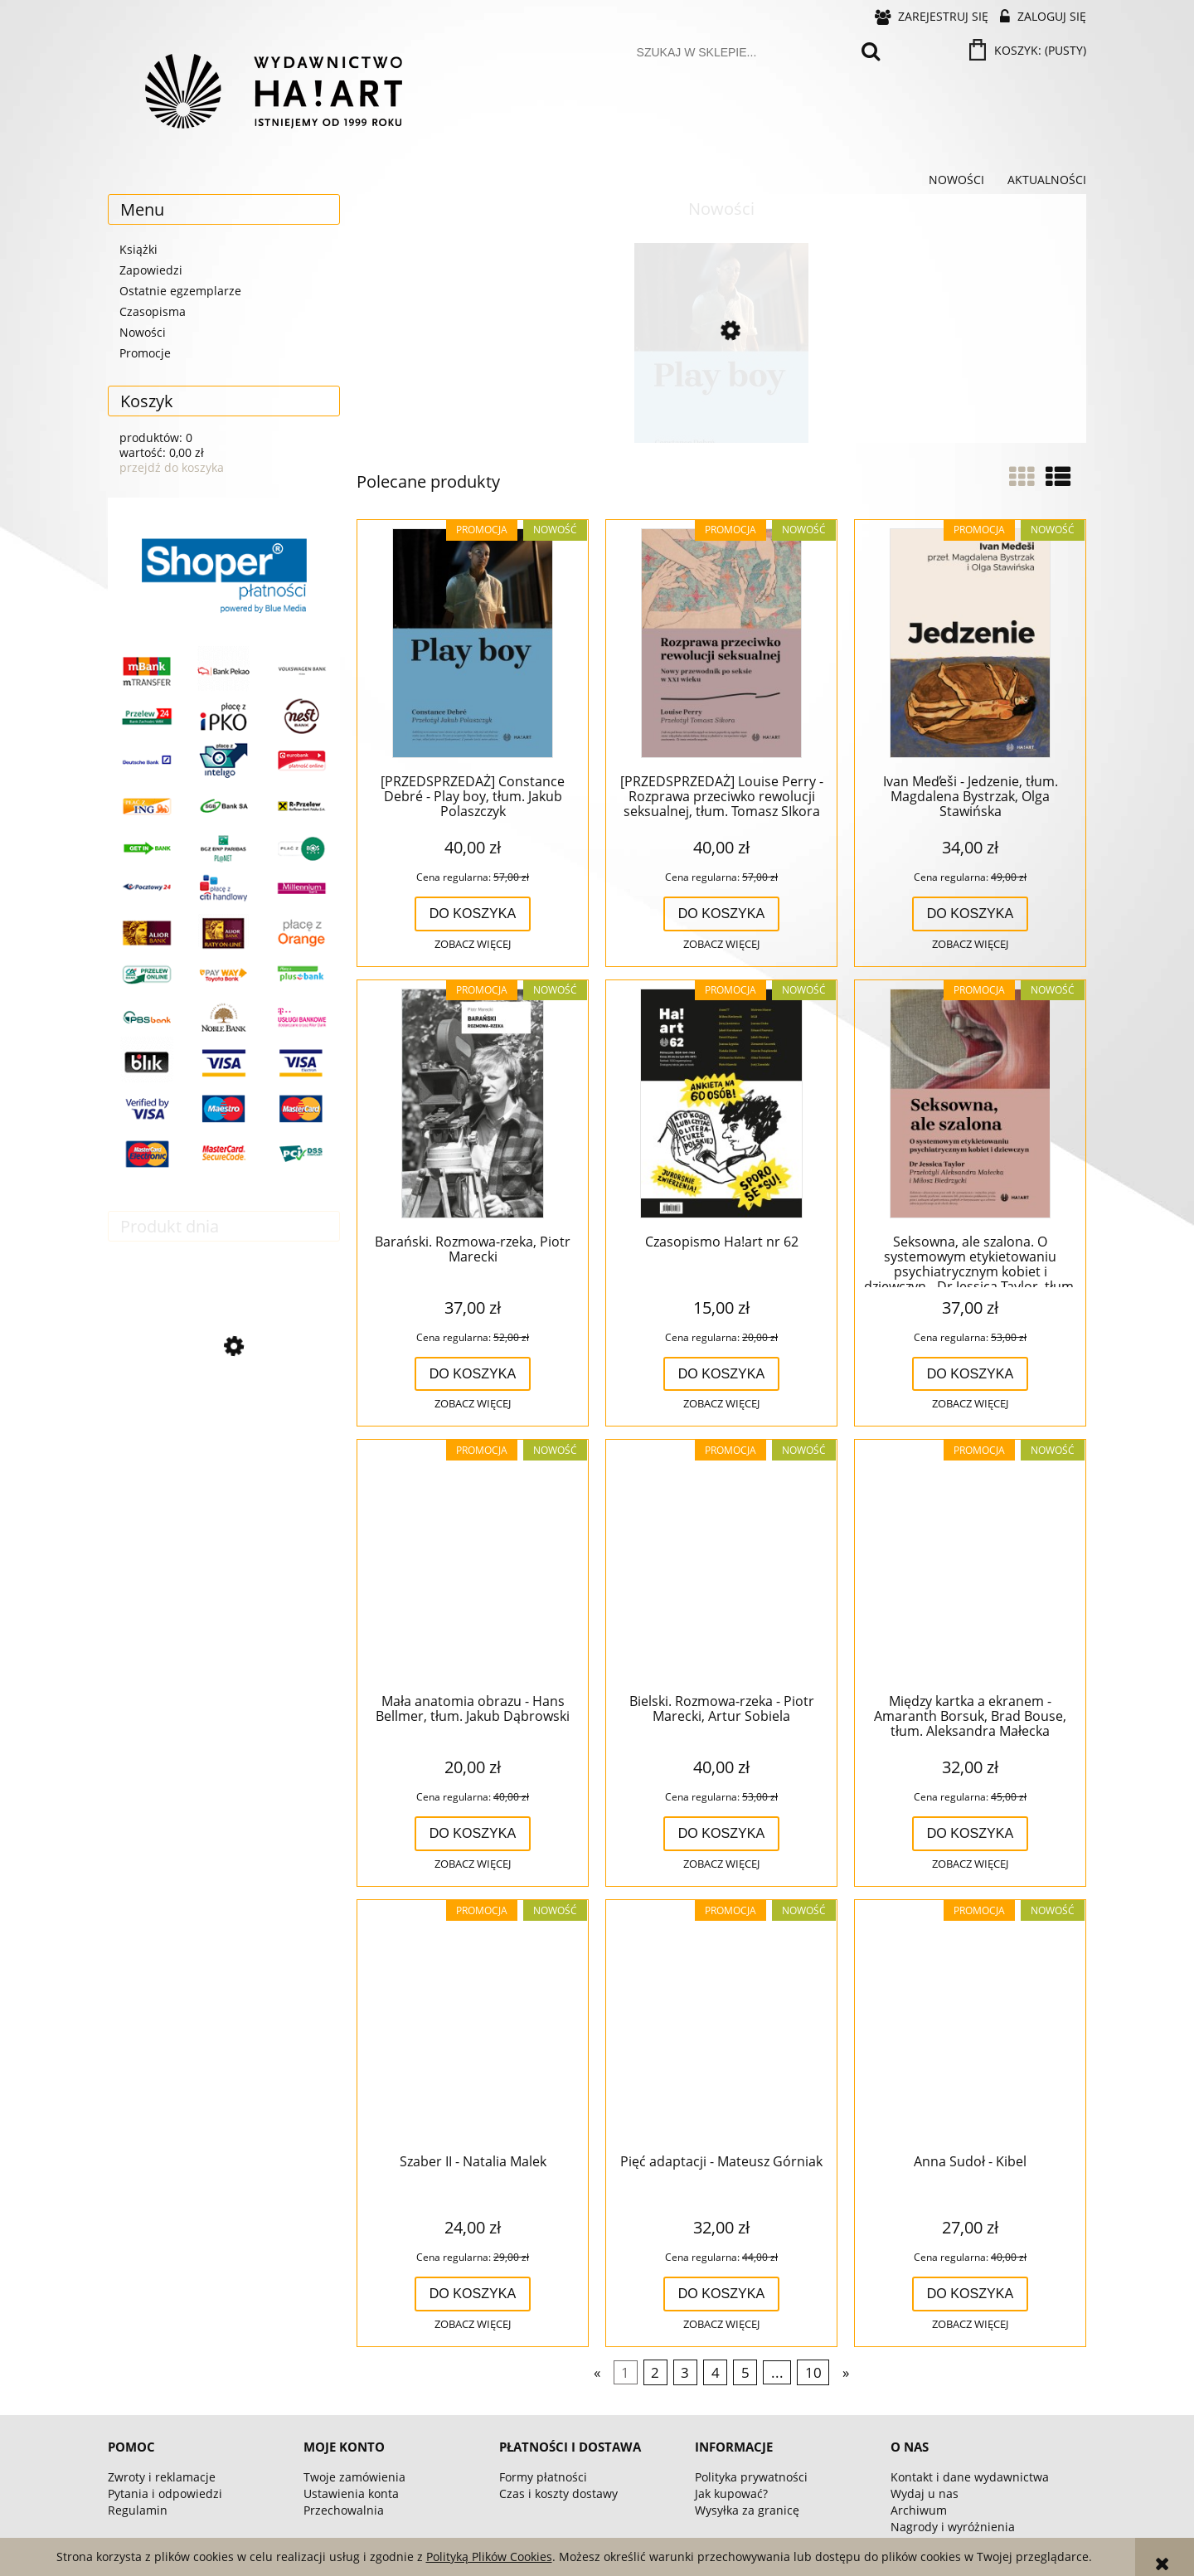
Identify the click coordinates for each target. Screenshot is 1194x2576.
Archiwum (919, 2510)
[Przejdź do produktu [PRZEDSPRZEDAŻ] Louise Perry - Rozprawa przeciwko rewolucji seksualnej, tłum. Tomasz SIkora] (721, 644)
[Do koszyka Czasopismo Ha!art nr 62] (721, 1374)
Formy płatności (543, 2477)
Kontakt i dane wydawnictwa (970, 2477)
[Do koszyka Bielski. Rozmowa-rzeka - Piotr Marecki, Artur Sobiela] (721, 1833)
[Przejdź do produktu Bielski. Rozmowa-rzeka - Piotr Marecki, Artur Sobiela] (721, 1564)
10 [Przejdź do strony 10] (813, 2372)
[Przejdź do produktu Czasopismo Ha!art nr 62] (721, 1105)
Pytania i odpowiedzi (165, 2493)
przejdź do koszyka (171, 467)
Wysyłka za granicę (747, 2510)
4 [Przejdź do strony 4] (715, 2372)
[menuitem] (956, 180)
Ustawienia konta (351, 2493)
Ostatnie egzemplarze (180, 291)
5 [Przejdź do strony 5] (745, 2372)
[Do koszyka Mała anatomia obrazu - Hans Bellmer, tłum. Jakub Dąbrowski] (473, 1833)
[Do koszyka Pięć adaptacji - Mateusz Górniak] (721, 2294)
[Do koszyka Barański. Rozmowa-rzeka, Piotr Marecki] (473, 1374)
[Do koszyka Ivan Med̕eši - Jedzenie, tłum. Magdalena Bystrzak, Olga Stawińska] (970, 914)
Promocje (145, 353)
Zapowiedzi (150, 270)
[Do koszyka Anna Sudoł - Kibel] (970, 2294)
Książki (138, 249)
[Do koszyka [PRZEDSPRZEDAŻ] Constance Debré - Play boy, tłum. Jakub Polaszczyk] (473, 914)
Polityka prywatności (751, 2477)
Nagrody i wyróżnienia (953, 2527)
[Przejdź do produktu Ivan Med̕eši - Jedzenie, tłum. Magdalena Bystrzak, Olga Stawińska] (970, 644)
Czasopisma (152, 311)
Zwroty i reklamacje (162, 2477)
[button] (473, 944)
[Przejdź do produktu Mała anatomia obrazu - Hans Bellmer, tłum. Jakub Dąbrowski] (473, 1564)
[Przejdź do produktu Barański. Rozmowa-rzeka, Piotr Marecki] (473, 1105)
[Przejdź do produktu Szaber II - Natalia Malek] (473, 2024)
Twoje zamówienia (354, 2477)
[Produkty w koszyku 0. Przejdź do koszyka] (1029, 50)
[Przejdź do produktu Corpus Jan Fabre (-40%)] (223, 1419)
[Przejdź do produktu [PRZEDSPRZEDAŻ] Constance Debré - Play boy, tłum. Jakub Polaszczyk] (721, 400)
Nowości (142, 332)
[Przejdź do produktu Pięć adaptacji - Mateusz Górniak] (721, 2024)
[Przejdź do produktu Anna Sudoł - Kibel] (970, 2024)
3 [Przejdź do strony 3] (685, 2372)
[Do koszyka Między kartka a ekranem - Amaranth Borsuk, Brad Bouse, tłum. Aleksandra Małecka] (970, 1833)
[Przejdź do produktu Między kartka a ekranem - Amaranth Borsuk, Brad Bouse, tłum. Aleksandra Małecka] (970, 1564)
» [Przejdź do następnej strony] (845, 2372)
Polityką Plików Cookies (489, 2556)
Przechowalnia (343, 2510)
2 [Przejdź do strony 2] (655, 2372)
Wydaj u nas (925, 2493)
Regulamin (137, 2510)
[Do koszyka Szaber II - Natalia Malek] (473, 2294)
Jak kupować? (731, 2493)
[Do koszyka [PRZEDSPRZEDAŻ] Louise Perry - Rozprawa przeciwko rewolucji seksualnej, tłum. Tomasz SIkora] (721, 914)
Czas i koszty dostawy (558, 2493)
